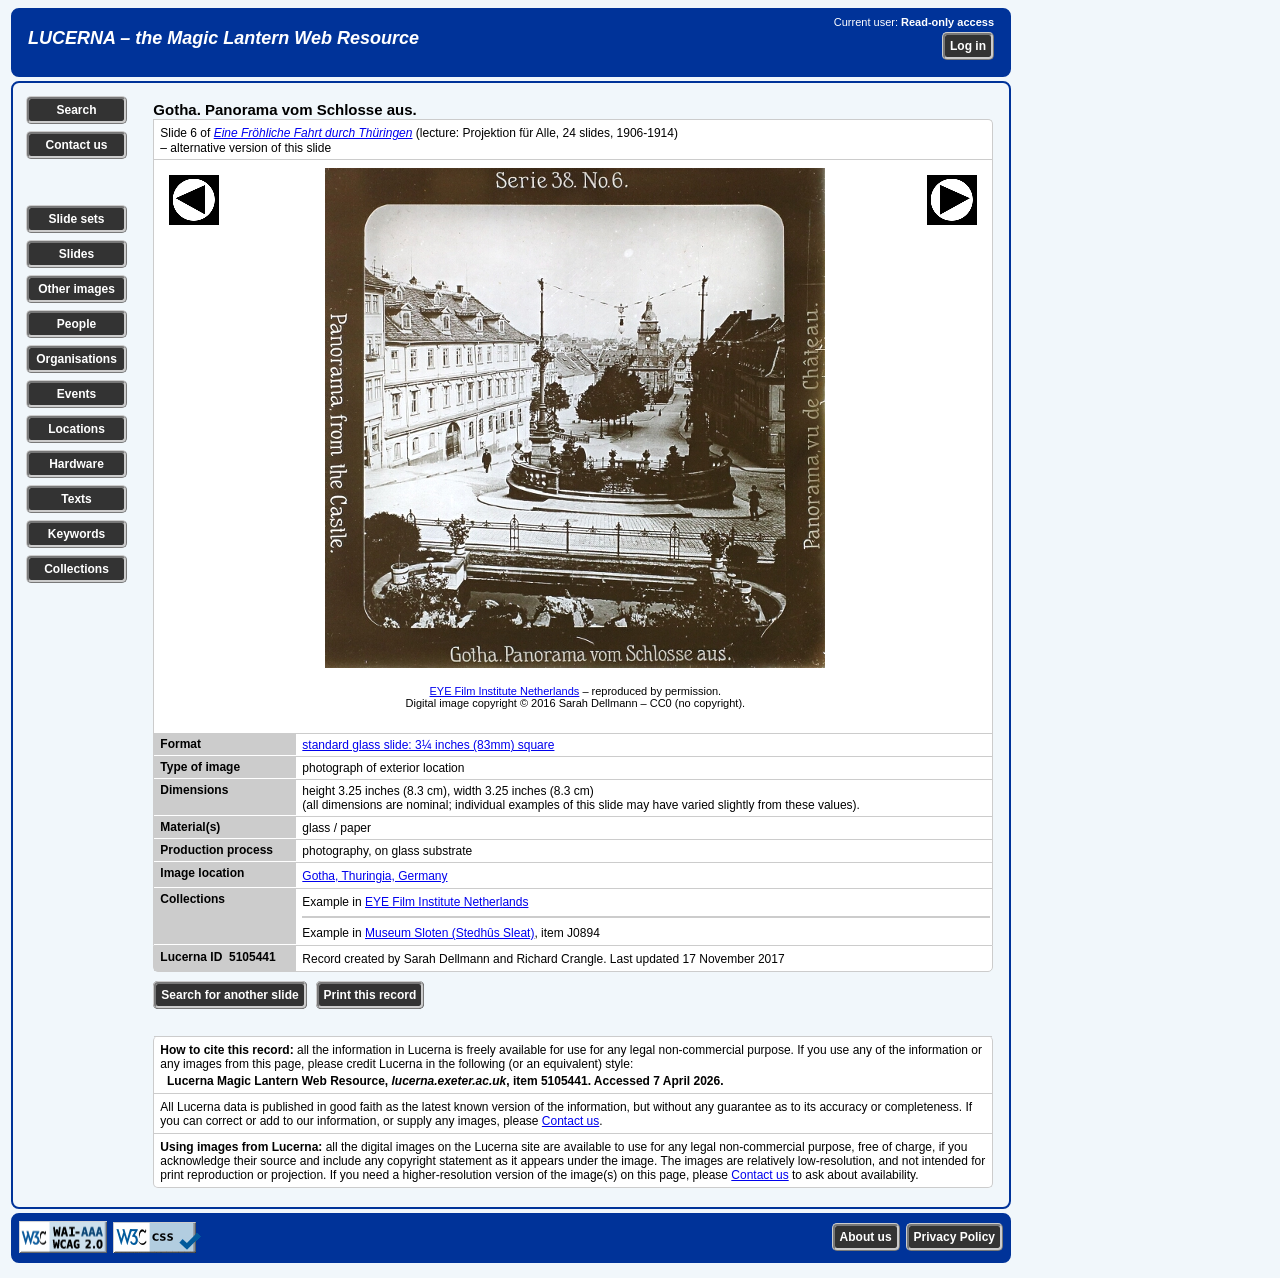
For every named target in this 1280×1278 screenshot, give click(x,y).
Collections (76, 569)
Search (76, 110)
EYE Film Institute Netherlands (505, 691)
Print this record (370, 995)
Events (76, 394)
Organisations (76, 359)
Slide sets (76, 219)
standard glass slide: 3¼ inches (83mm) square (428, 745)
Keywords (76, 534)
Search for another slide (229, 995)
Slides (76, 254)
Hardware (76, 464)
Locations (76, 429)
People (76, 324)
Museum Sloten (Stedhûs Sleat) (449, 933)
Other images (76, 289)
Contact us (76, 145)
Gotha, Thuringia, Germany (374, 876)
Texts (76, 499)
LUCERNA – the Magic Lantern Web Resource (223, 38)
